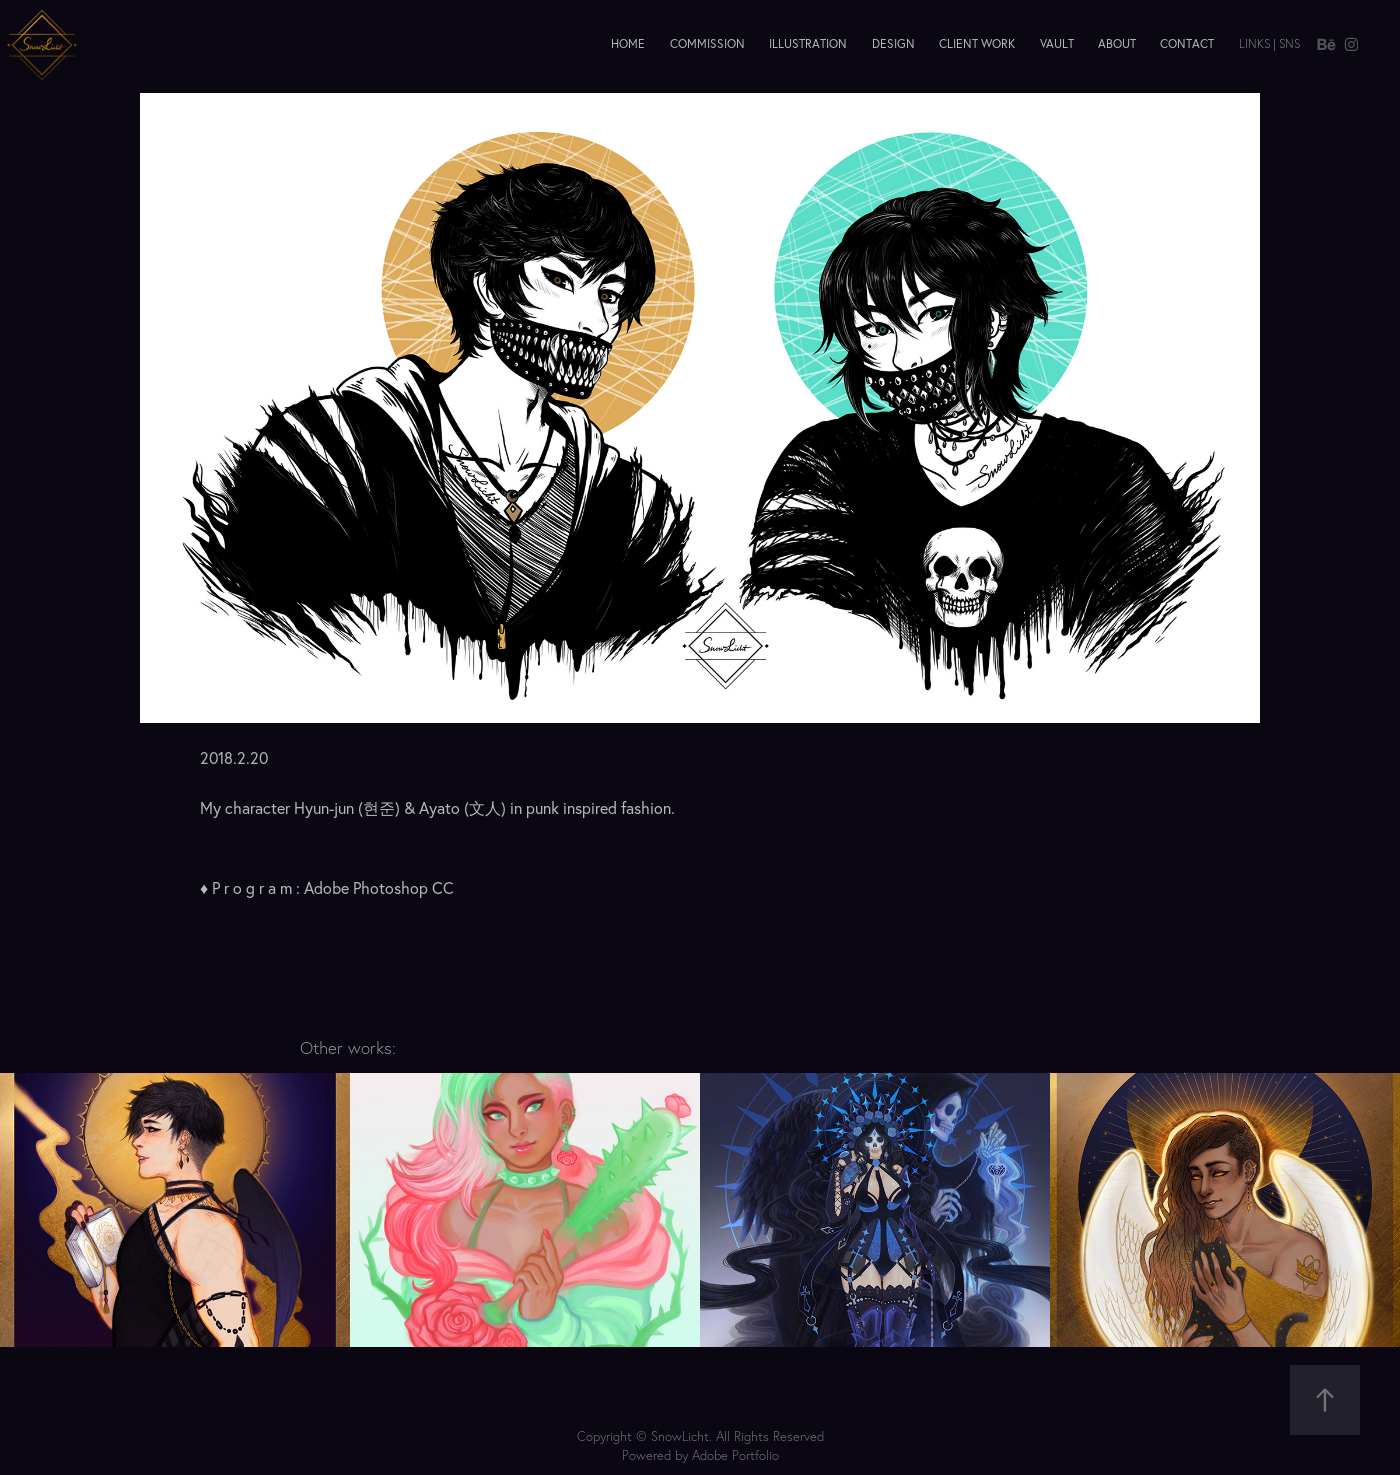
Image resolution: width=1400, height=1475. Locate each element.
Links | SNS (1269, 43)
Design (893, 43)
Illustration (808, 43)
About (1117, 43)
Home (628, 43)
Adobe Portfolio (735, 1455)
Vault (1057, 43)
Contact (1187, 43)
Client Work (977, 43)
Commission (707, 43)
